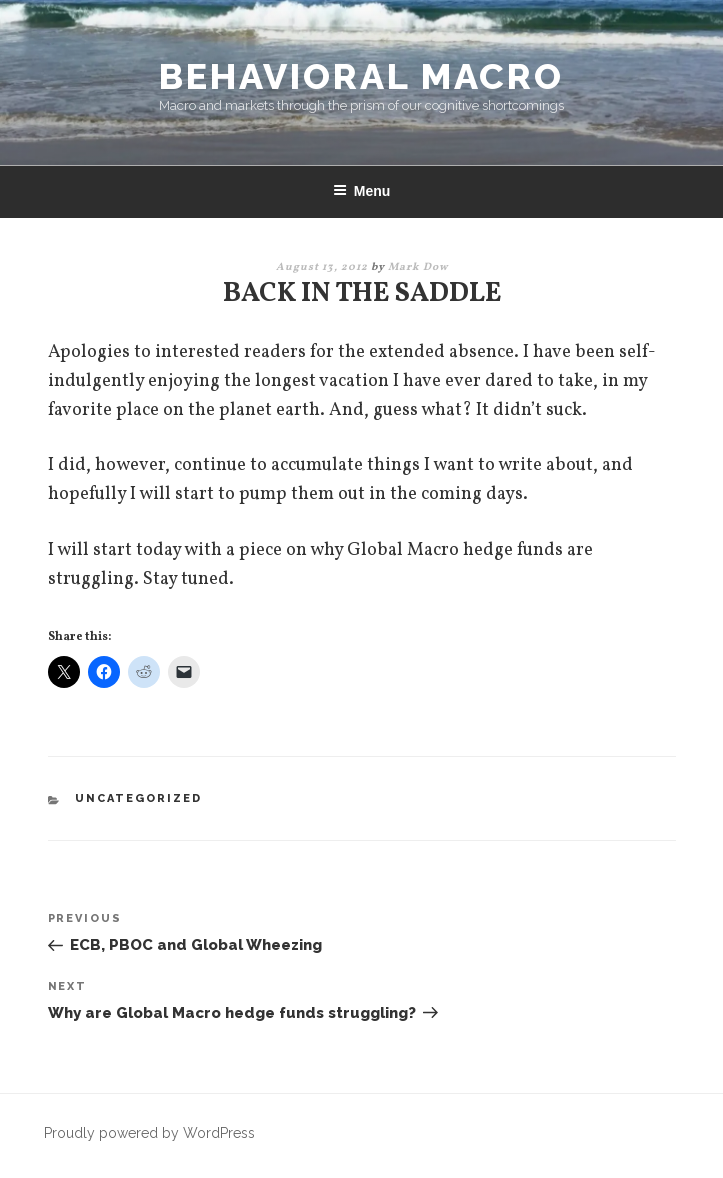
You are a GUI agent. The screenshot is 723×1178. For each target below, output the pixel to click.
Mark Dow (418, 267)
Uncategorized (138, 798)
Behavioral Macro (361, 76)
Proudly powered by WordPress (149, 1133)
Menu (362, 191)
